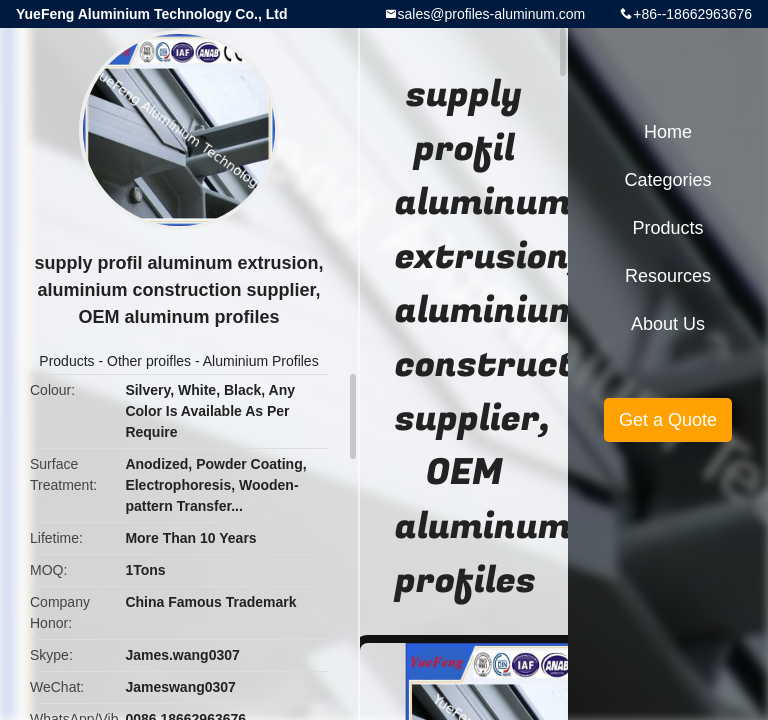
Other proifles (149, 361)
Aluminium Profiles (261, 361)
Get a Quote (668, 420)
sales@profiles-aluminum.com (492, 14)
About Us (668, 324)
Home (668, 132)
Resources (668, 276)
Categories (667, 180)
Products (66, 361)
